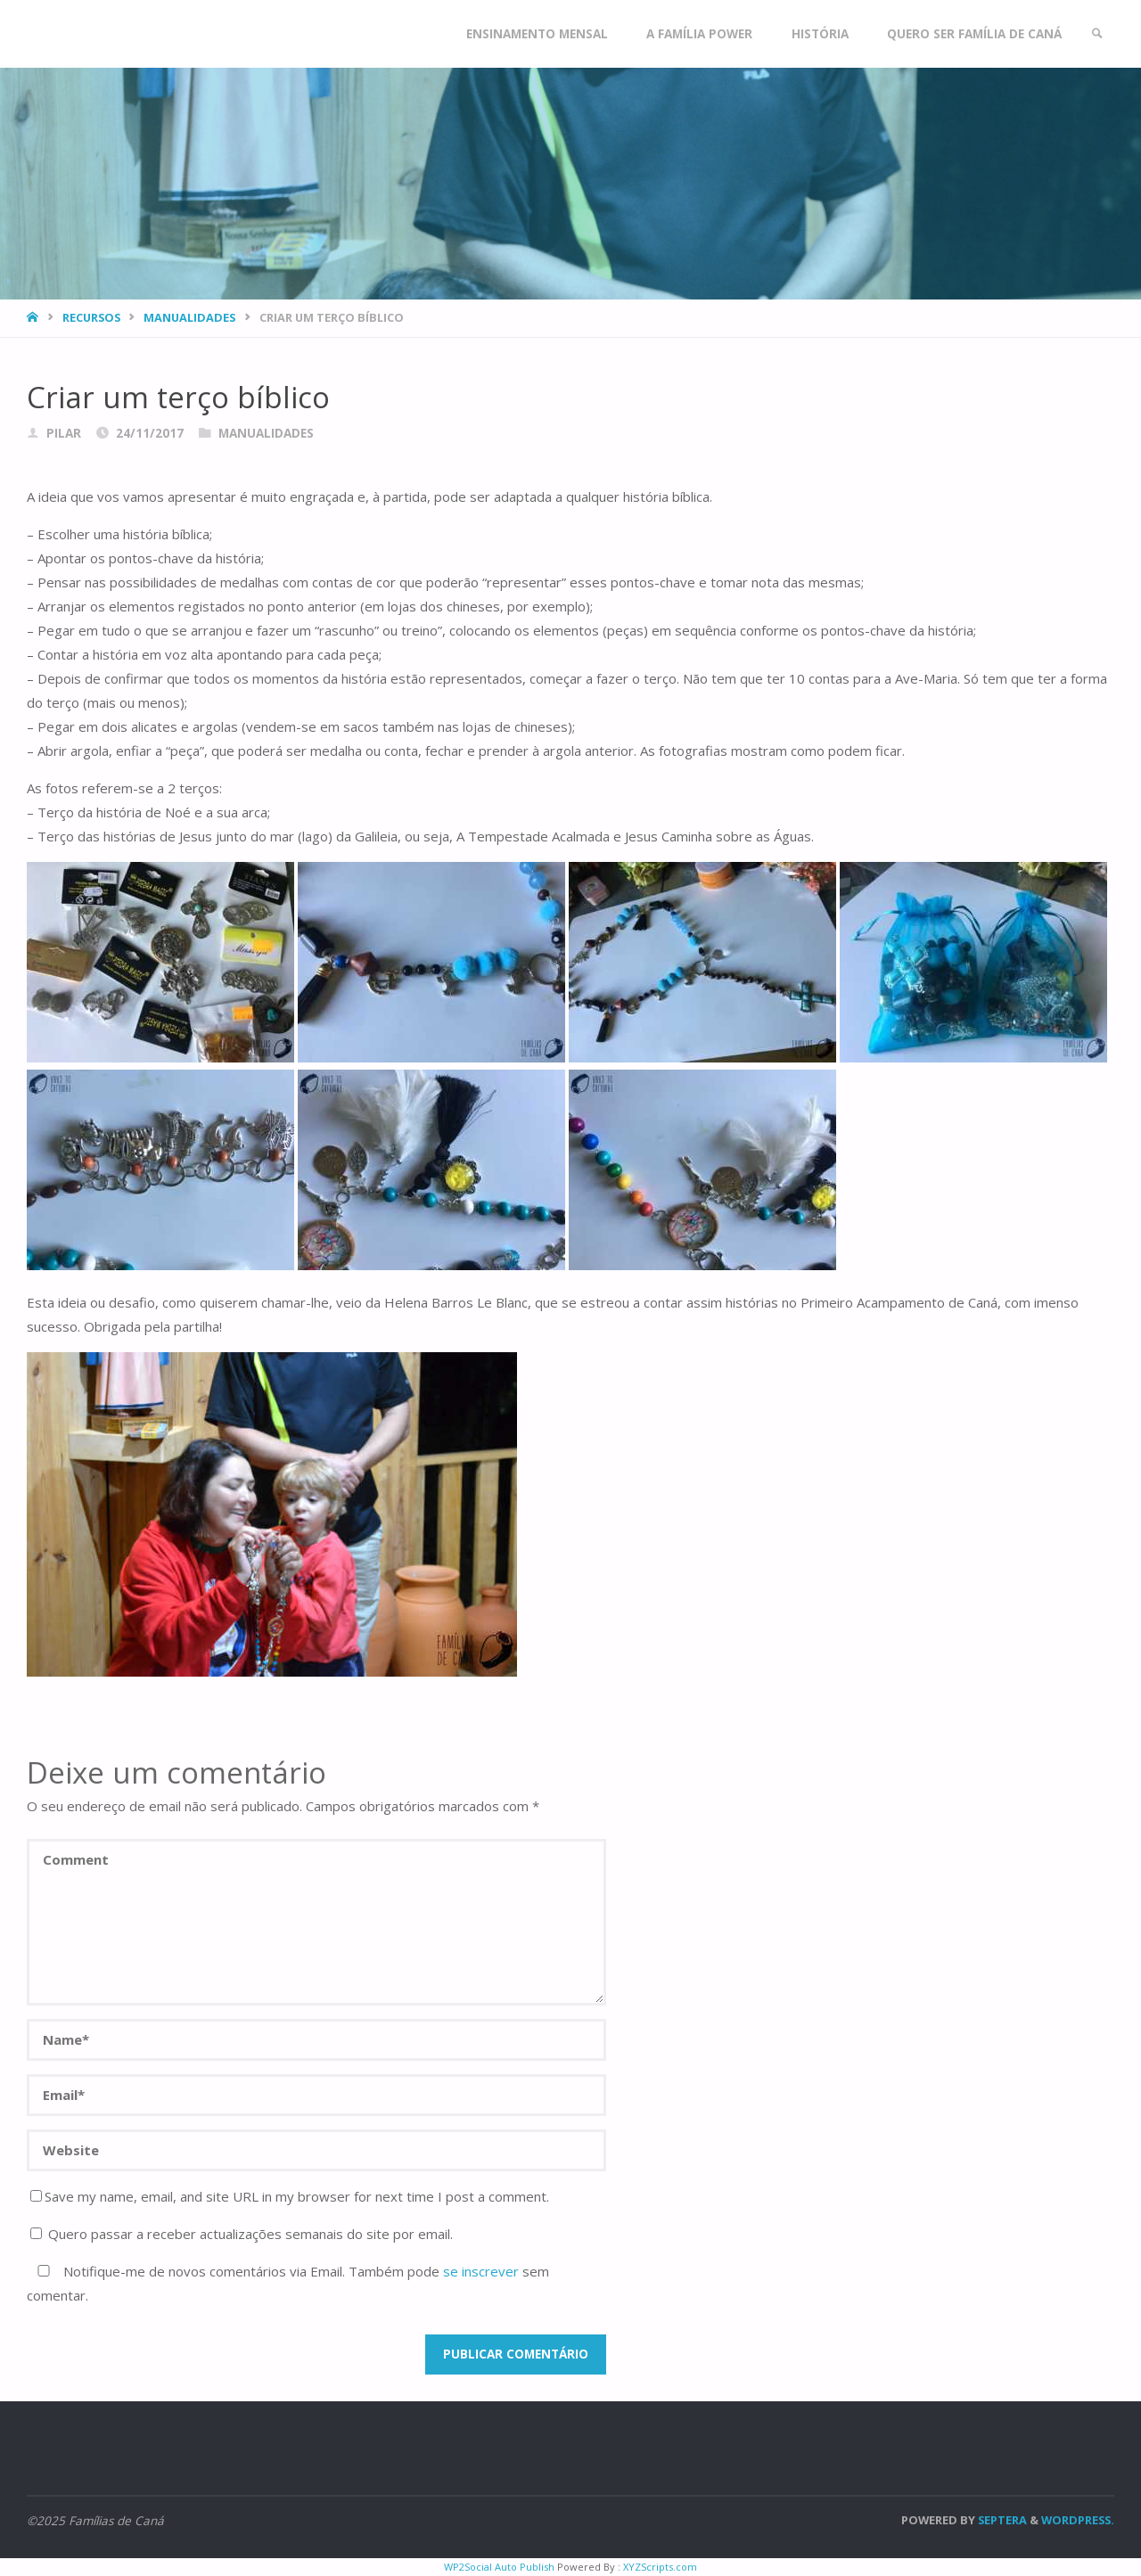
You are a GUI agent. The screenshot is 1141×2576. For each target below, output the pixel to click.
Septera (1001, 2520)
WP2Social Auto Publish (499, 2566)
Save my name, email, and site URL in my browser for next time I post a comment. (289, 2196)
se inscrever (481, 2271)
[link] (1097, 34)
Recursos (91, 317)
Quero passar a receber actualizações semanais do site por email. (241, 2234)
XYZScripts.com (660, 2566)
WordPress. (1077, 2520)
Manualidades (189, 317)
